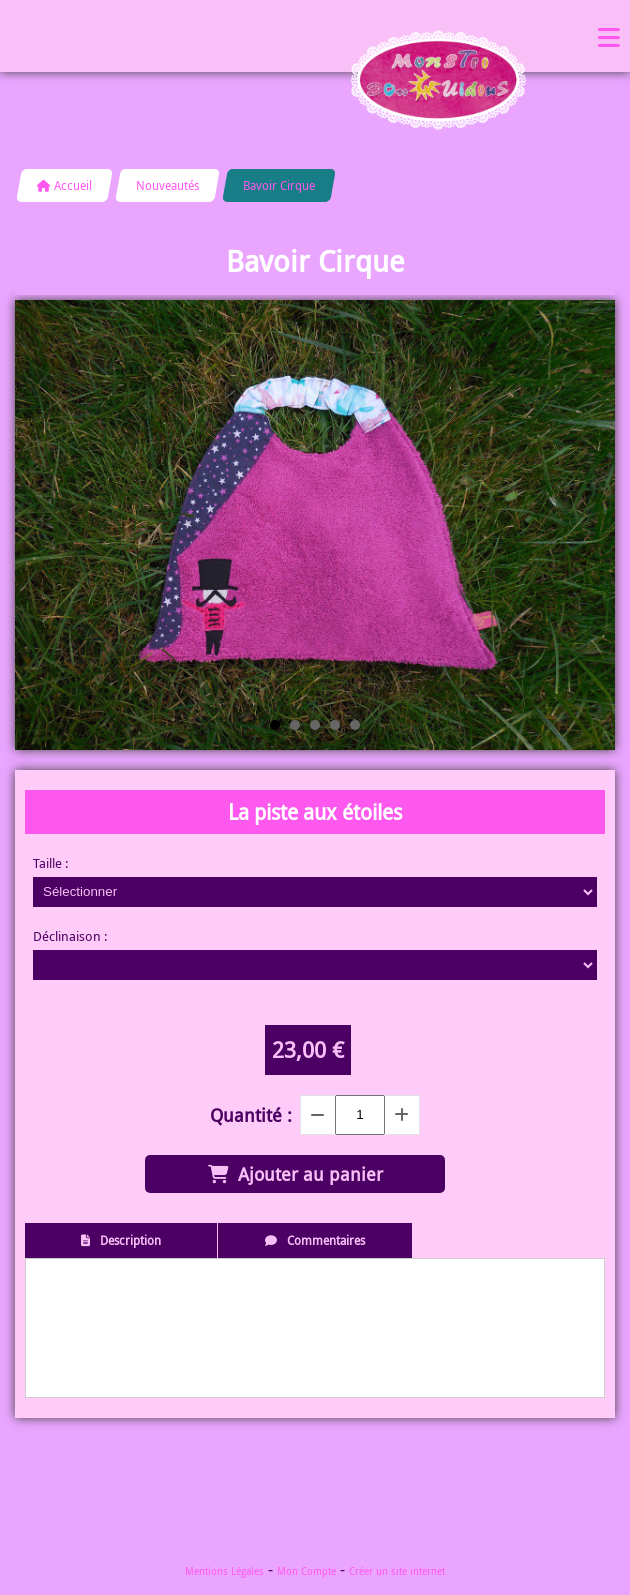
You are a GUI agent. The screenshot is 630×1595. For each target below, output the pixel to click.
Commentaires (326, 1240)
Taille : (50, 863)
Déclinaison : (70, 936)
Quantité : (251, 1115)
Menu (609, 36)
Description (130, 1240)
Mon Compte (306, 1571)
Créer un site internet (397, 1571)
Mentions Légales (224, 1571)
